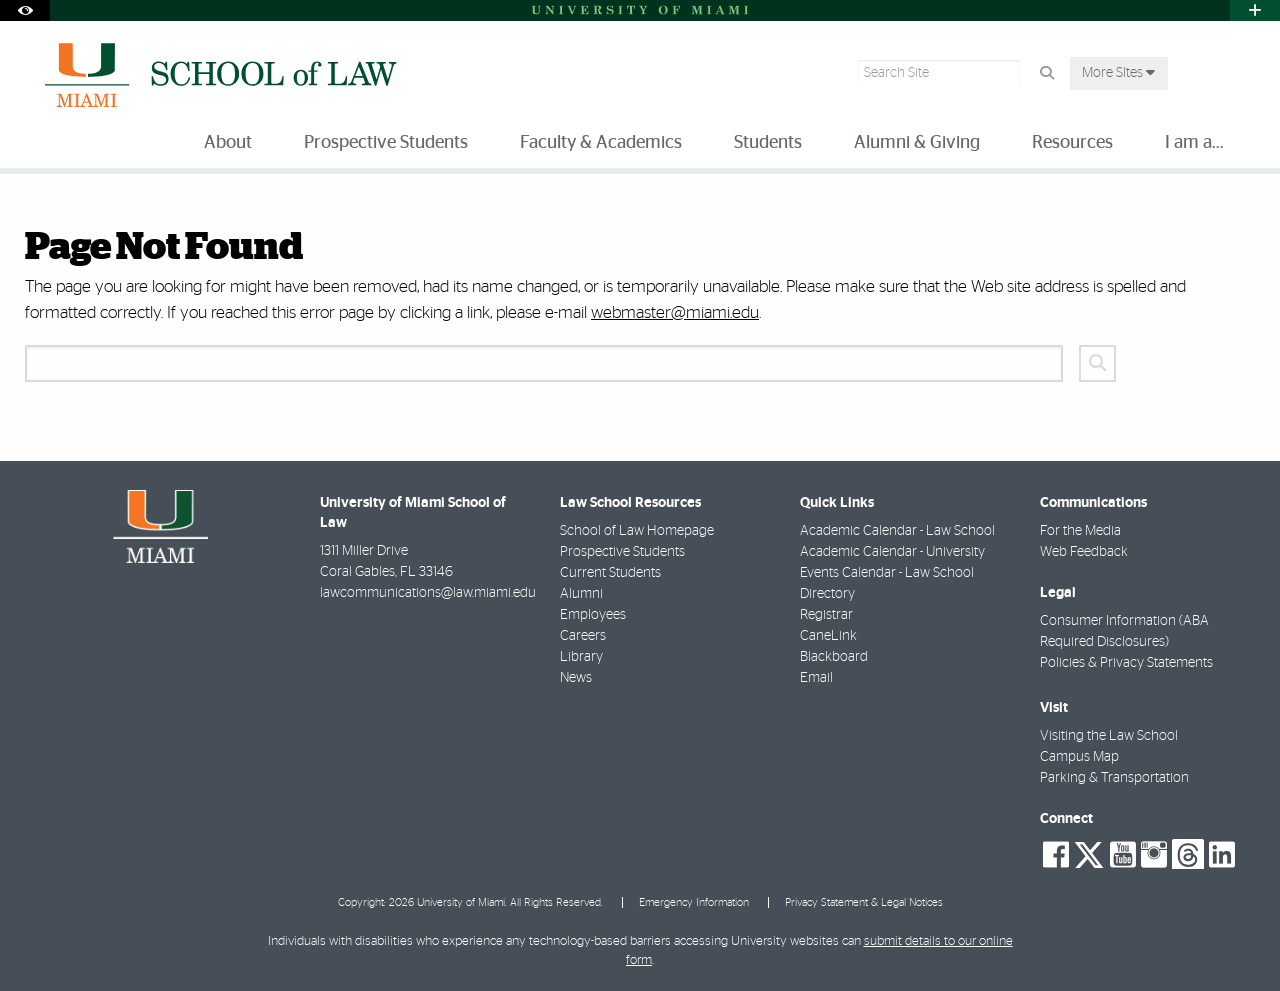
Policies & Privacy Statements (1126, 663)
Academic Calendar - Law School (897, 531)
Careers (583, 636)
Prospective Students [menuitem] (386, 143)
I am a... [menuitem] (1194, 143)
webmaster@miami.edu (675, 312)
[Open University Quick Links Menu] (1255, 10)
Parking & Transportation (1114, 778)
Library (581, 657)
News (576, 678)
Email (816, 678)
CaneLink (828, 636)
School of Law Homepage (637, 531)
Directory (827, 594)
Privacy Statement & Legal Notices (864, 902)
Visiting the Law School (1109, 736)
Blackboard (834, 657)
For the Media (1080, 531)
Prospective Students (622, 552)
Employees (593, 615)
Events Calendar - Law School (887, 573)
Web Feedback (1084, 552)
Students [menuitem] (768, 143)
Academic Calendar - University (892, 552)
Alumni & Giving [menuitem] (917, 143)
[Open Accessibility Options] (25, 10)
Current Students (610, 573)
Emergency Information (694, 902)
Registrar (826, 615)
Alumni (581, 594)
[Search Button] (1046, 73)
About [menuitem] (228, 143)
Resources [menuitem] (1072, 143)
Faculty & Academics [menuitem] (601, 143)
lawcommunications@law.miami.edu (428, 593)
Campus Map (1079, 757)
